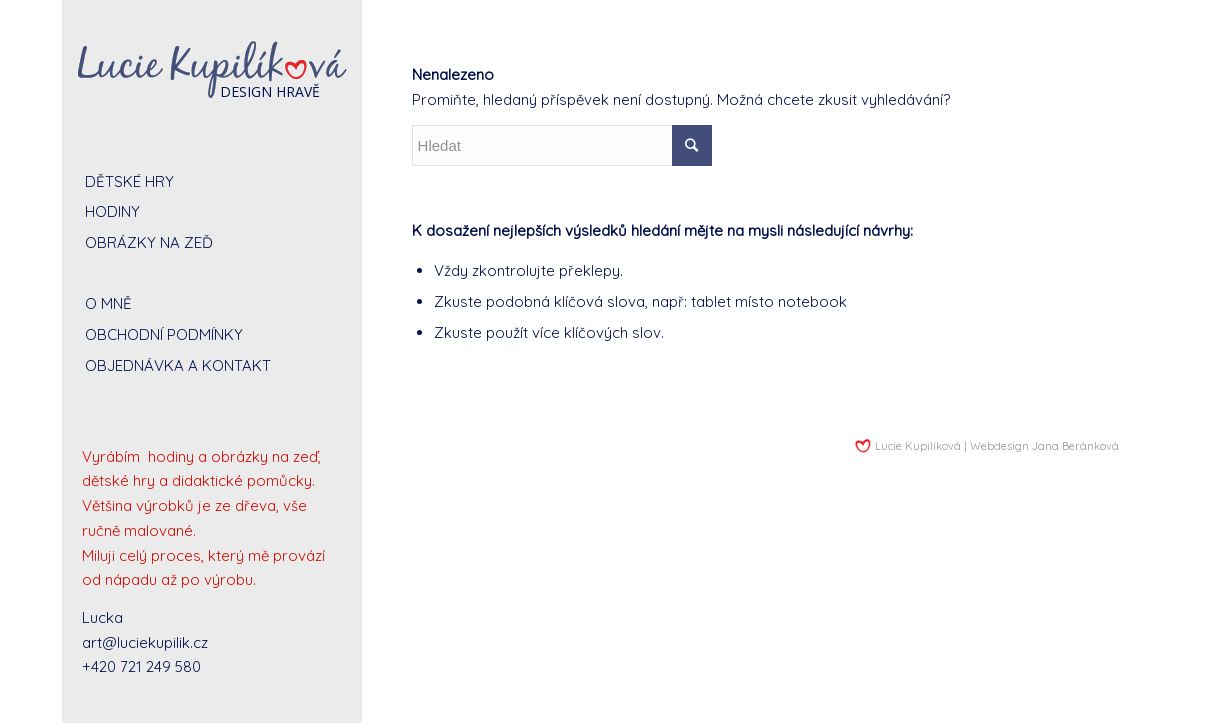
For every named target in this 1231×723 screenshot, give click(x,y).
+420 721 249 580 (141, 666)
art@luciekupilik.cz (145, 642)
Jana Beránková (1075, 446)
